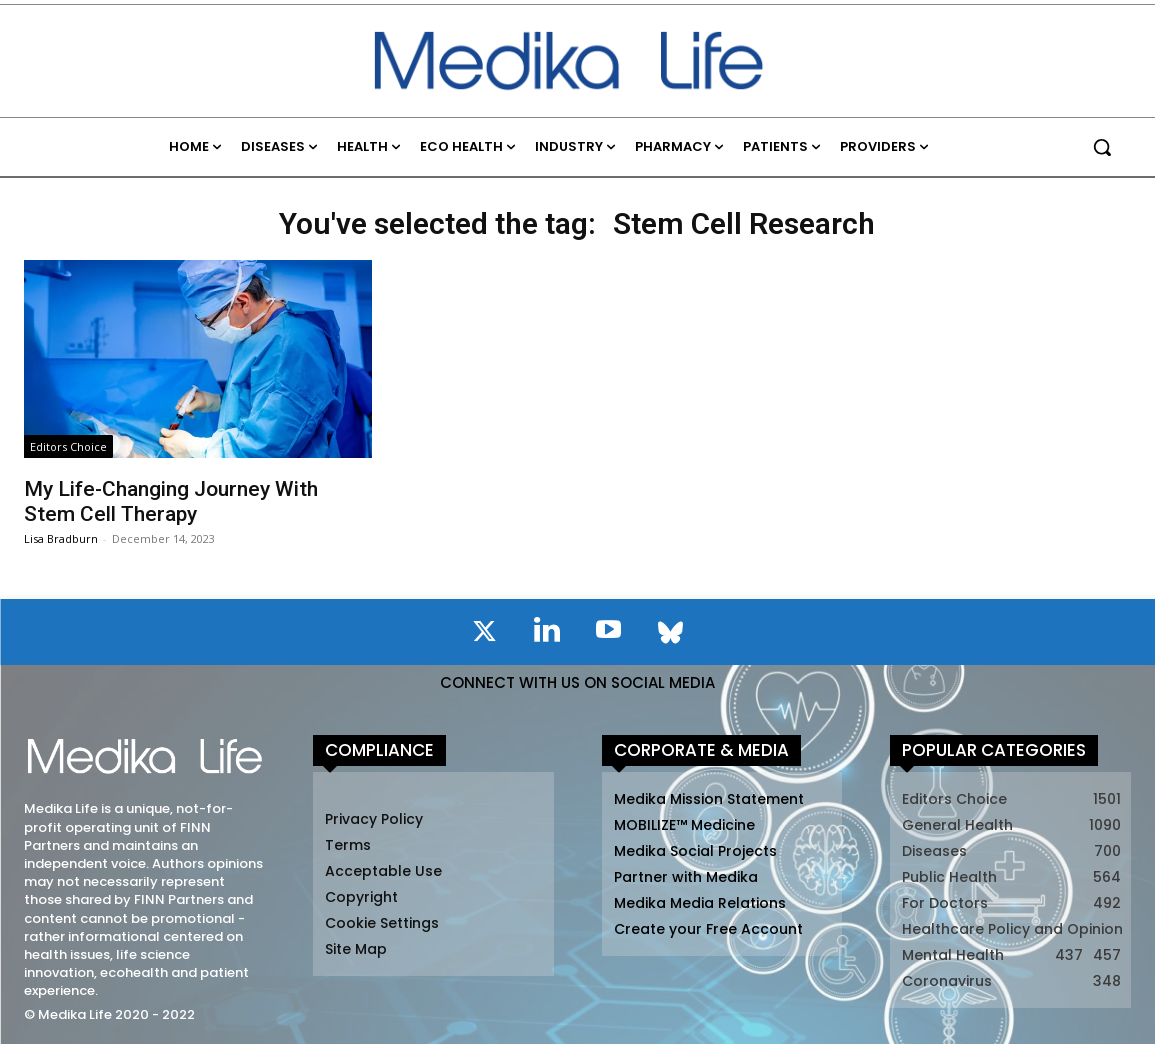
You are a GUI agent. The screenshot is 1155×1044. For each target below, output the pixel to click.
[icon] (485, 635)
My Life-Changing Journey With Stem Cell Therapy (171, 501)
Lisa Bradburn (61, 538)
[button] (1102, 147)
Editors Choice (68, 446)
